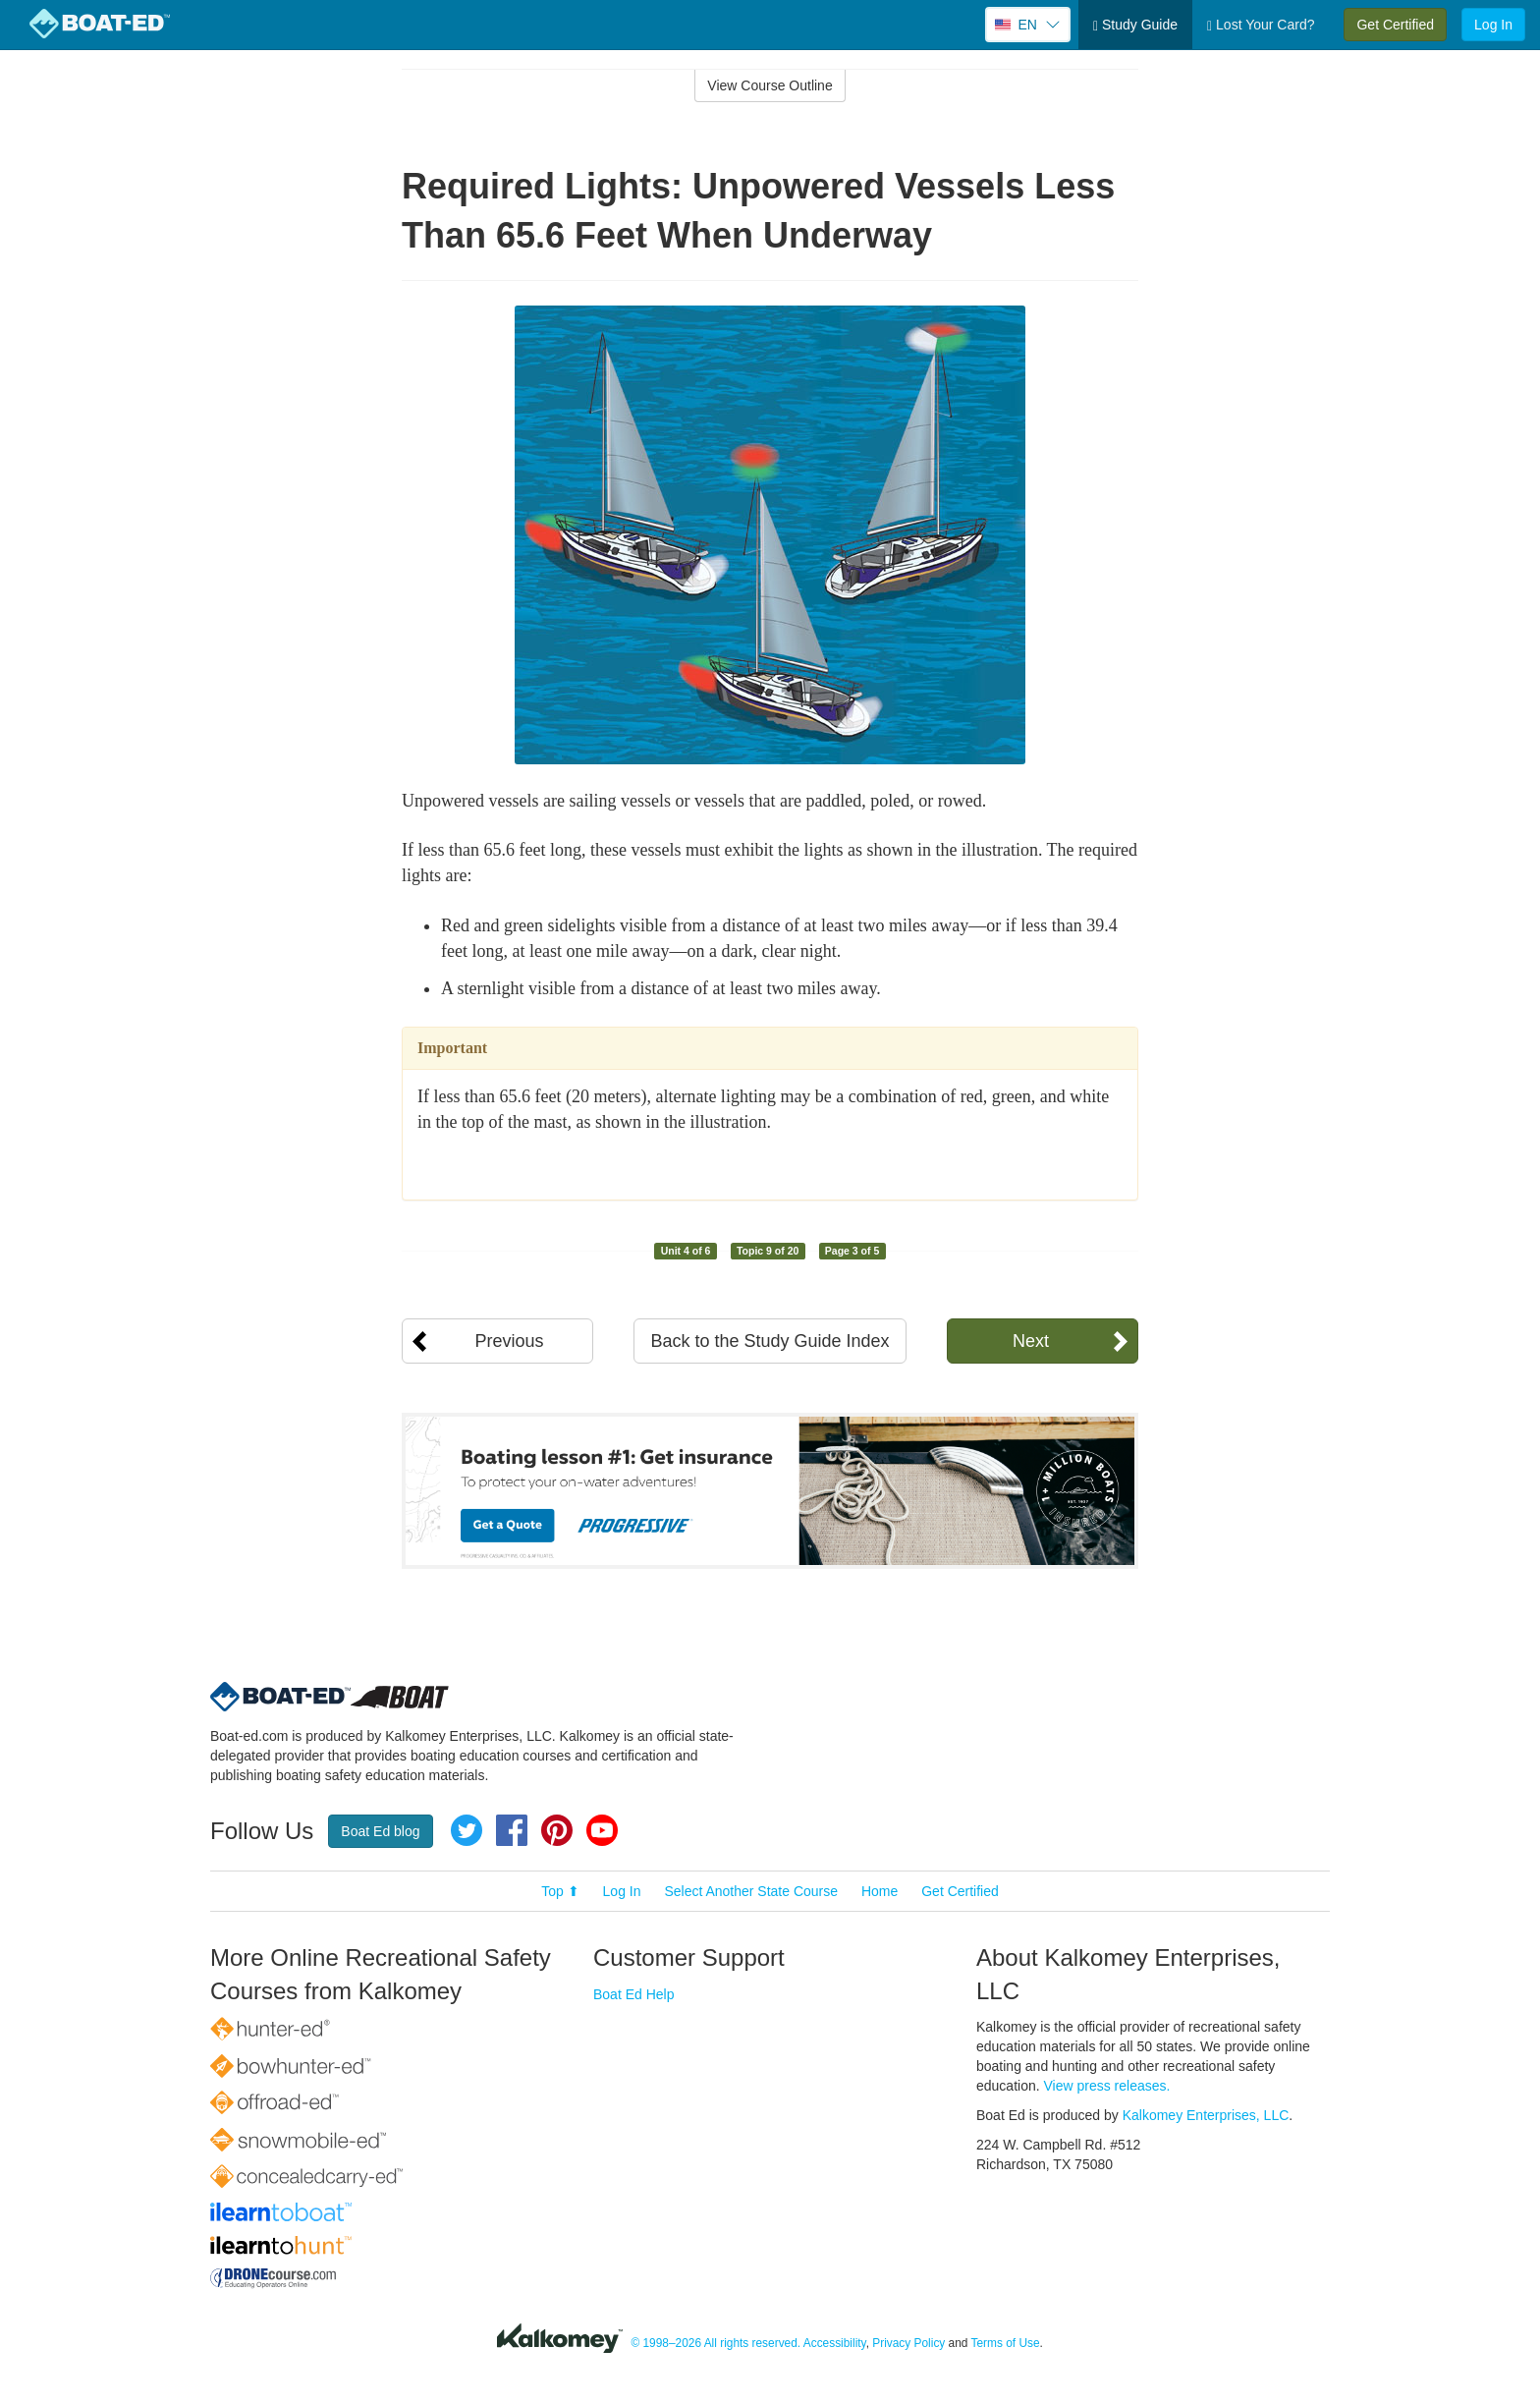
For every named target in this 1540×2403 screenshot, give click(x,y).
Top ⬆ (559, 1891)
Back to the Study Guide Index (769, 1341)
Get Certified (1395, 24)
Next (1031, 1341)
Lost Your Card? (1260, 25)
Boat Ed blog (380, 1831)
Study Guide (1135, 25)
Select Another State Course (751, 1891)
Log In (1493, 24)
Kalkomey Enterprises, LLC (1206, 2115)
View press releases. (1107, 2086)
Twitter (466, 1830)
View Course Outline (769, 85)
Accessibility (834, 2344)
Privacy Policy (908, 2344)
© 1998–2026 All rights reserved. (715, 2344)
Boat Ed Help (634, 1994)
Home (879, 1891)
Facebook (511, 1830)
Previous (508, 1341)
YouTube (602, 1830)
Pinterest (557, 1830)
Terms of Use (1005, 2344)
